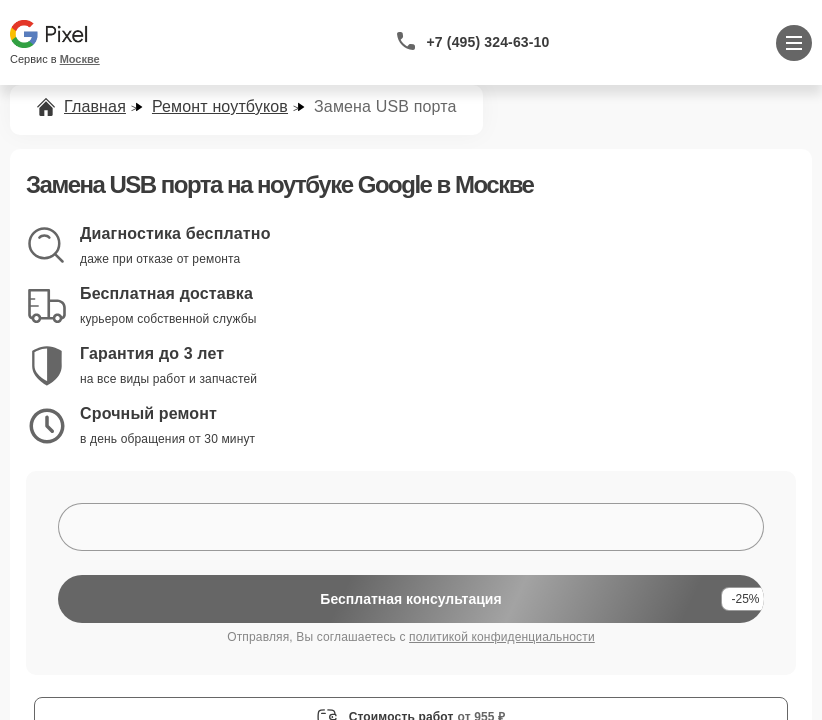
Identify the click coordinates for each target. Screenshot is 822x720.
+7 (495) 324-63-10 (488, 42)
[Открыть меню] (794, 43)
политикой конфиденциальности (502, 637)
